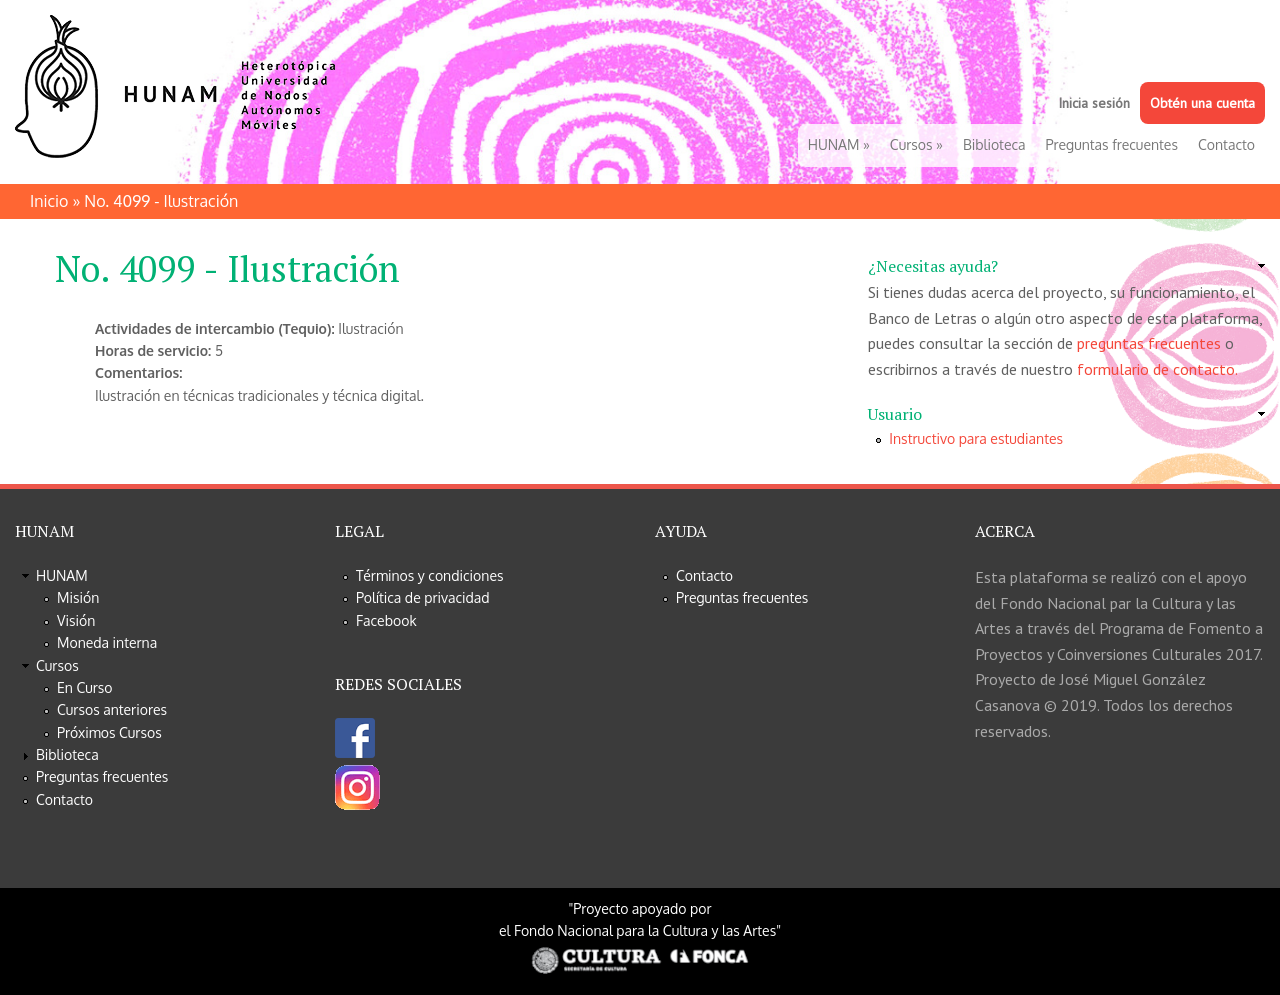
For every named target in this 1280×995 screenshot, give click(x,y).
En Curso (85, 687)
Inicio (49, 201)
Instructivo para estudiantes (976, 438)
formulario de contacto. (1157, 369)
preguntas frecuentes (1149, 343)
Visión (76, 620)
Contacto (1226, 144)
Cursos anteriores (112, 709)
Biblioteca (994, 144)
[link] (1066, 267)
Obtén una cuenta (1202, 103)
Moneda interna (107, 642)
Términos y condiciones (430, 575)
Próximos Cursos (109, 732)
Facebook (386, 620)
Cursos (916, 144)
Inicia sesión (1094, 103)
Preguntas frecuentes (1112, 144)
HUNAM (839, 144)
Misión (78, 597)
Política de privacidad (423, 597)
